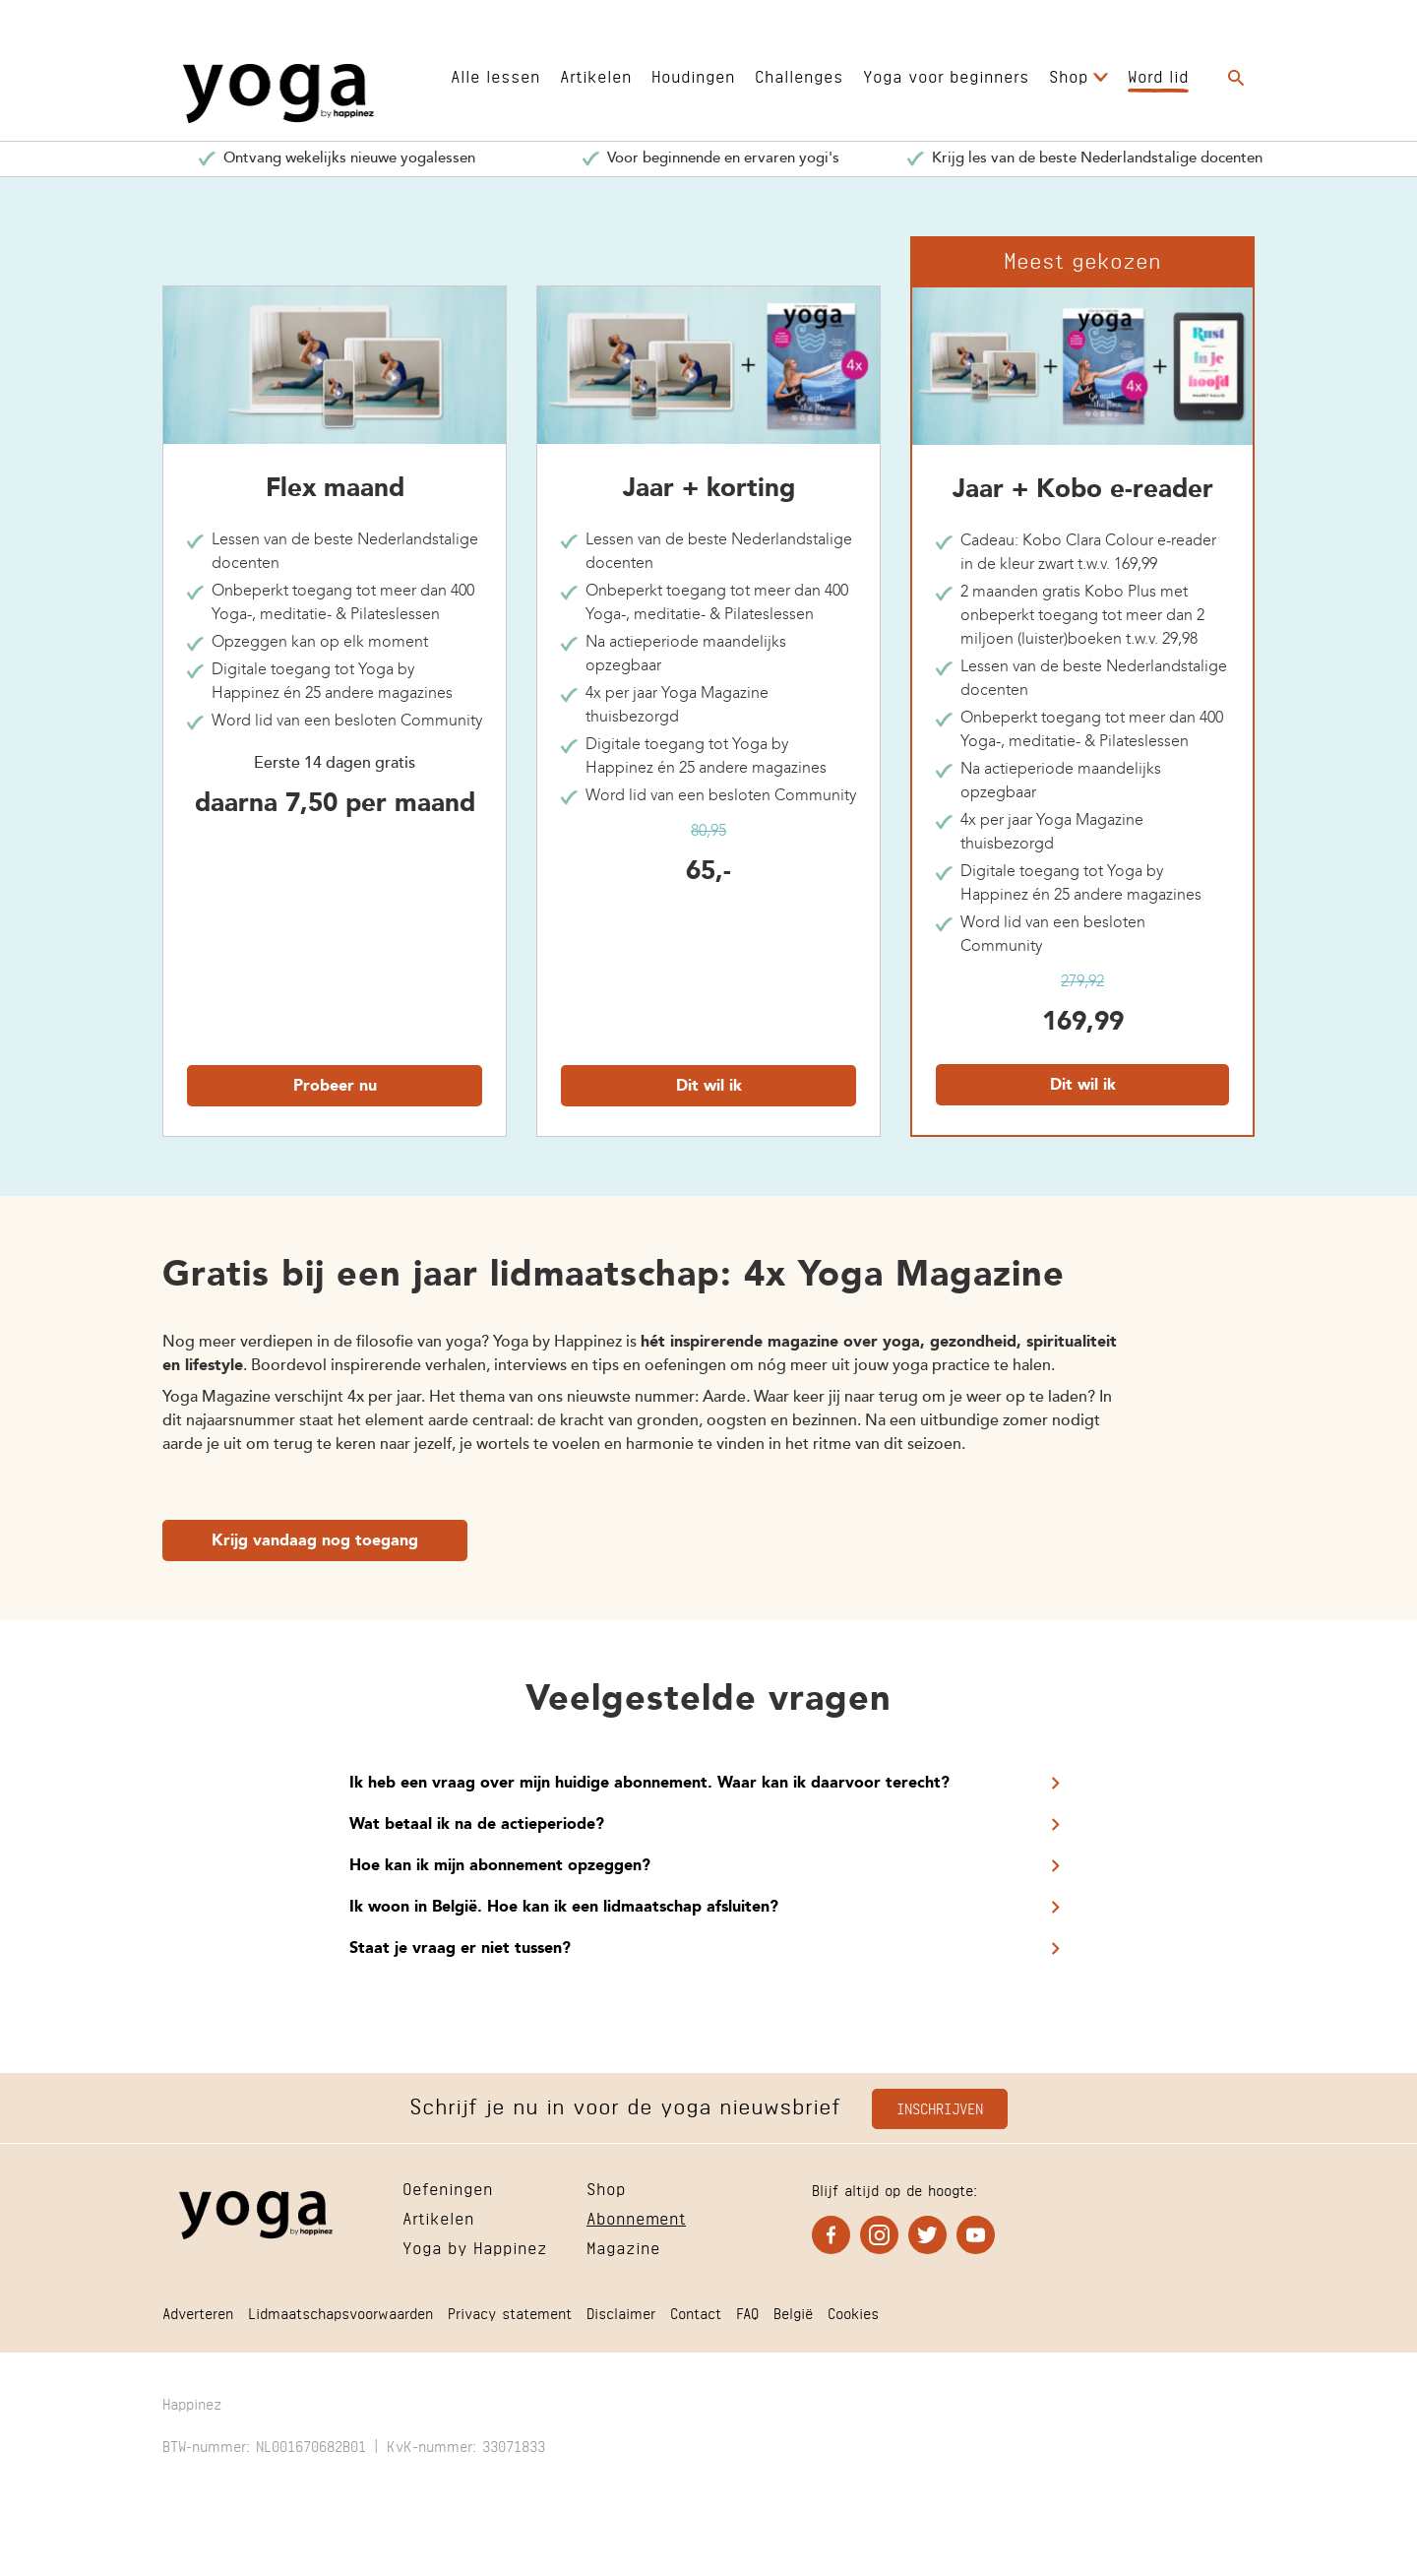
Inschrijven (939, 2107)
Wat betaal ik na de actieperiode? (476, 1825)
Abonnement (636, 2216)
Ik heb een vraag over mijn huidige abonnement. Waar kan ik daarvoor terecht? (649, 1783)
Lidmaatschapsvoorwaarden (340, 2311)
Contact (695, 2311)
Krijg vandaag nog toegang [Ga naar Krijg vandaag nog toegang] (315, 1541)
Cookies (853, 2311)
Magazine (623, 2245)
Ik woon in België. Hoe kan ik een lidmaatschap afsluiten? (563, 1908)
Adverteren (197, 2311)
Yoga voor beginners (946, 74)
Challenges (799, 74)
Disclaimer (620, 2311)
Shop (1068, 74)
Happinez (191, 2402)
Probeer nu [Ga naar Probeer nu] (335, 1087)
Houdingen (693, 74)
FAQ (747, 2311)
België (793, 2311)
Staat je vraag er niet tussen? (460, 1949)
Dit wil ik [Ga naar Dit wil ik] (709, 1087)
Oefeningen (447, 2186)
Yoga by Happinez (474, 2245)
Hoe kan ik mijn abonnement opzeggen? (499, 1866)
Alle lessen (495, 74)
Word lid (1158, 74)
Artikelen (596, 74)
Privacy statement (510, 2311)
